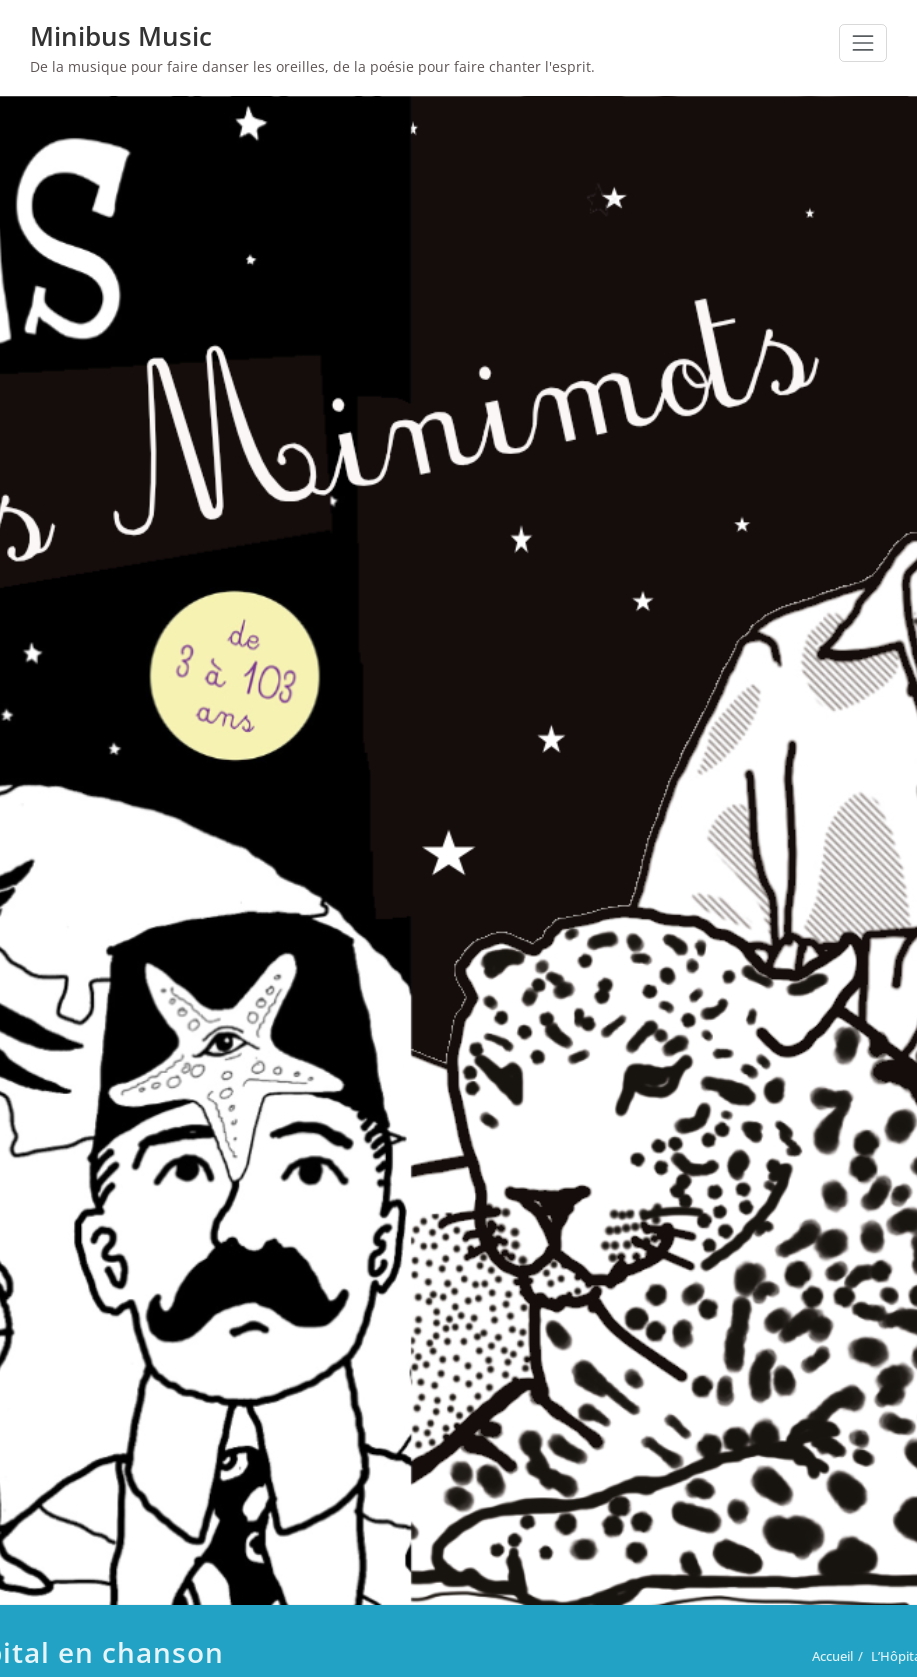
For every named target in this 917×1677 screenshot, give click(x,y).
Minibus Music (121, 36)
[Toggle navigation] (863, 43)
